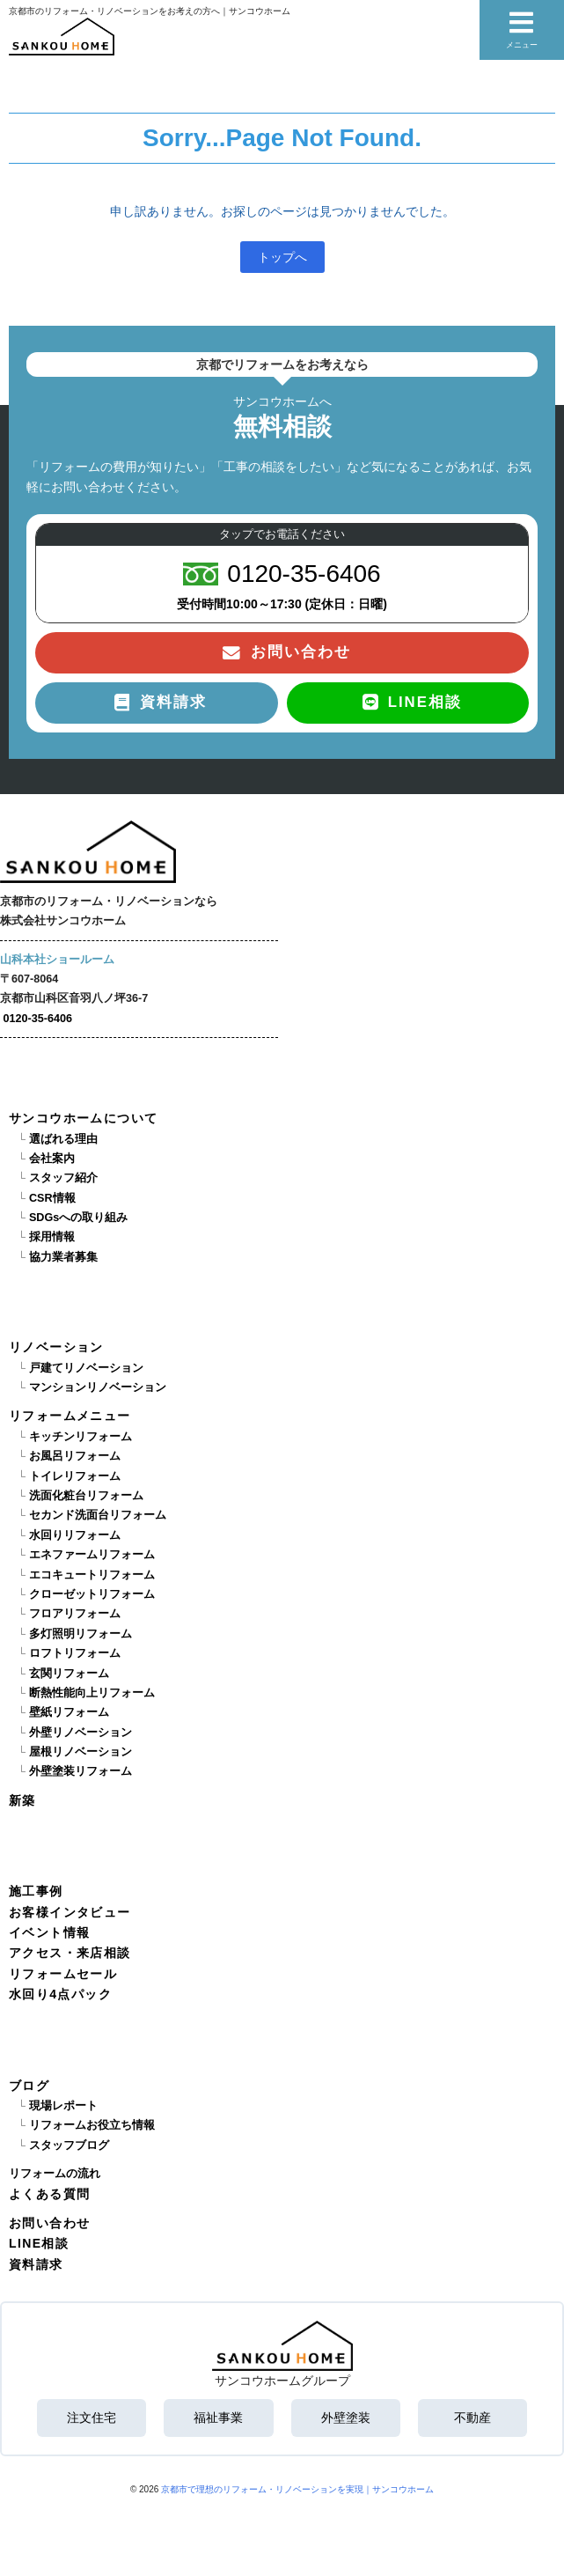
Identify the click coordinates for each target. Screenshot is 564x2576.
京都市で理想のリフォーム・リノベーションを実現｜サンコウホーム (297, 2489)
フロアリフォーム (75, 1614)
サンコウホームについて (83, 1118)
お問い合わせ (49, 2223)
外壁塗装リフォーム (80, 1771)
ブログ (29, 2086)
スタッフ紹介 (63, 1178)
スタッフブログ (69, 2145)
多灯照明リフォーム (80, 1634)
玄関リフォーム (69, 1673)
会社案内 (52, 1158)
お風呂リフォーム (75, 1456)
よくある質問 (49, 2194)
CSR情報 (52, 1198)
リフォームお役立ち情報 (92, 2125)
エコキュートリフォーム (92, 1575)
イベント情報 (49, 1932)
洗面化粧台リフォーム (86, 1496)
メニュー (522, 29)
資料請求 (36, 2264)
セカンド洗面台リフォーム (97, 1515)
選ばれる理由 (63, 1139)
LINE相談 (39, 2243)
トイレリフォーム (75, 1476)
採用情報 (52, 1237)
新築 (22, 1800)
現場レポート (63, 2106)
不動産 (472, 2417)
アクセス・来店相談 (70, 1953)
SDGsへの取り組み (78, 1217)
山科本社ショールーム (57, 959)
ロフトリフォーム (75, 1653)
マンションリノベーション (97, 1387)
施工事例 (36, 1891)
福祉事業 (218, 2417)
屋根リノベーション (80, 1752)
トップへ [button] (282, 257)
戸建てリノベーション (86, 1368)
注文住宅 (91, 2417)
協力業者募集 (63, 1257)
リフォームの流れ (54, 2174)
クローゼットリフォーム (92, 1594)
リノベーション (56, 1347)
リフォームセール (63, 1974)
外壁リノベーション (80, 1732)
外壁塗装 (345, 2417)
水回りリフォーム (75, 1535)
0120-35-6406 (38, 1018)
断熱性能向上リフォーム (92, 1693)
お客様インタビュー (70, 1912)
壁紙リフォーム (69, 1712)
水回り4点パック (60, 1994)
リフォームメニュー (70, 1416)
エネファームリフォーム (92, 1555)
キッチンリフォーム (80, 1437)
